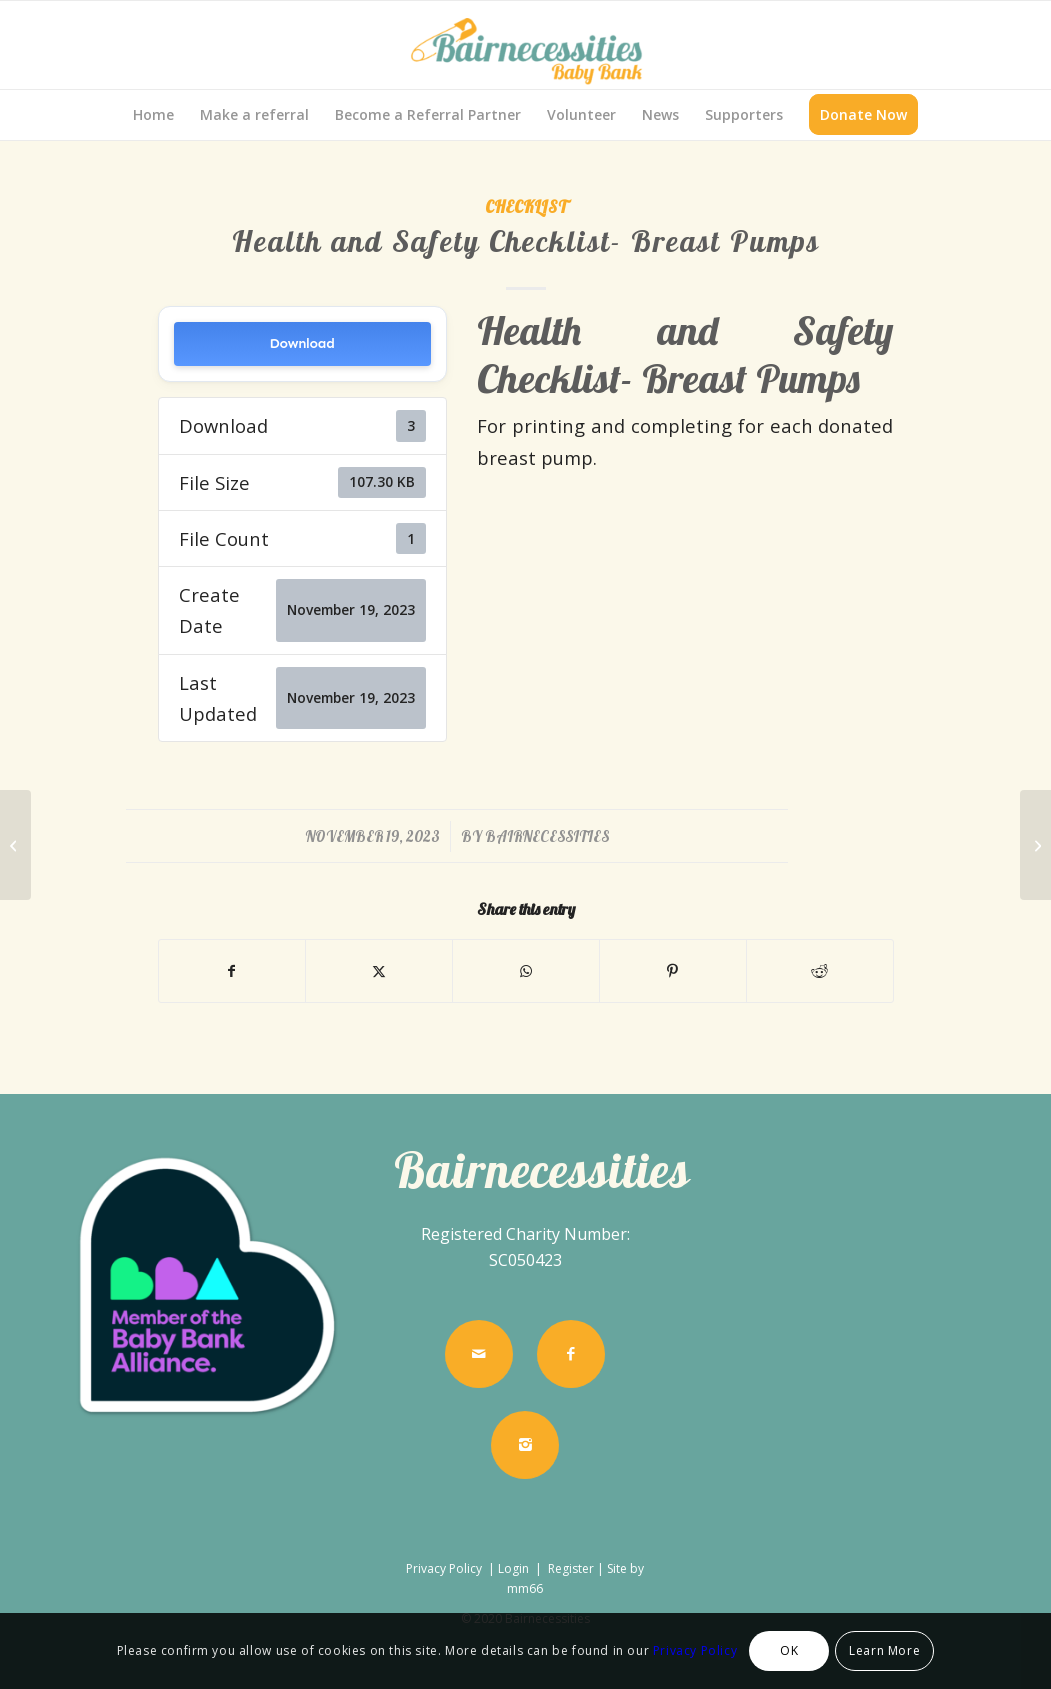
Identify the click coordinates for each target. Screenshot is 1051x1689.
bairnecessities (547, 836)
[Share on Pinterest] (673, 971)
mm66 (525, 1588)
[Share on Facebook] (232, 971)
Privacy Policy (445, 1568)
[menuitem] (153, 115)
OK (789, 1650)
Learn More (884, 1650)
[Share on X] (379, 971)
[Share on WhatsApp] (526, 971)
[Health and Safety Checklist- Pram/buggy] (15, 845)
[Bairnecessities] (525, 45)
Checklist (526, 206)
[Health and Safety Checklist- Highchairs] (1035, 845)
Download (302, 343)
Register (571, 1568)
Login (513, 1568)
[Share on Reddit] (820, 971)
